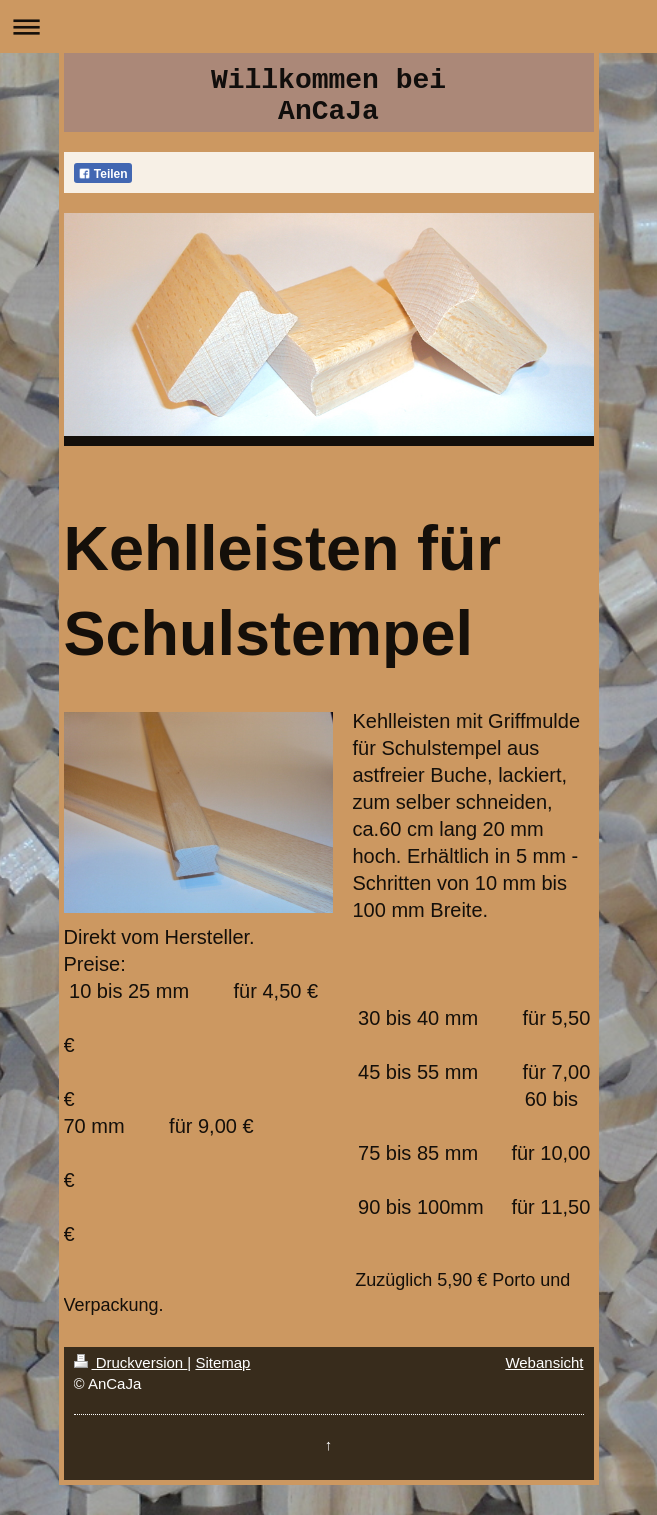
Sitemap (222, 1362)
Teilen (103, 174)
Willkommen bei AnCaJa (328, 96)
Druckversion (131, 1362)
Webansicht (544, 1362)
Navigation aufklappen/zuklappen (328, 26)
